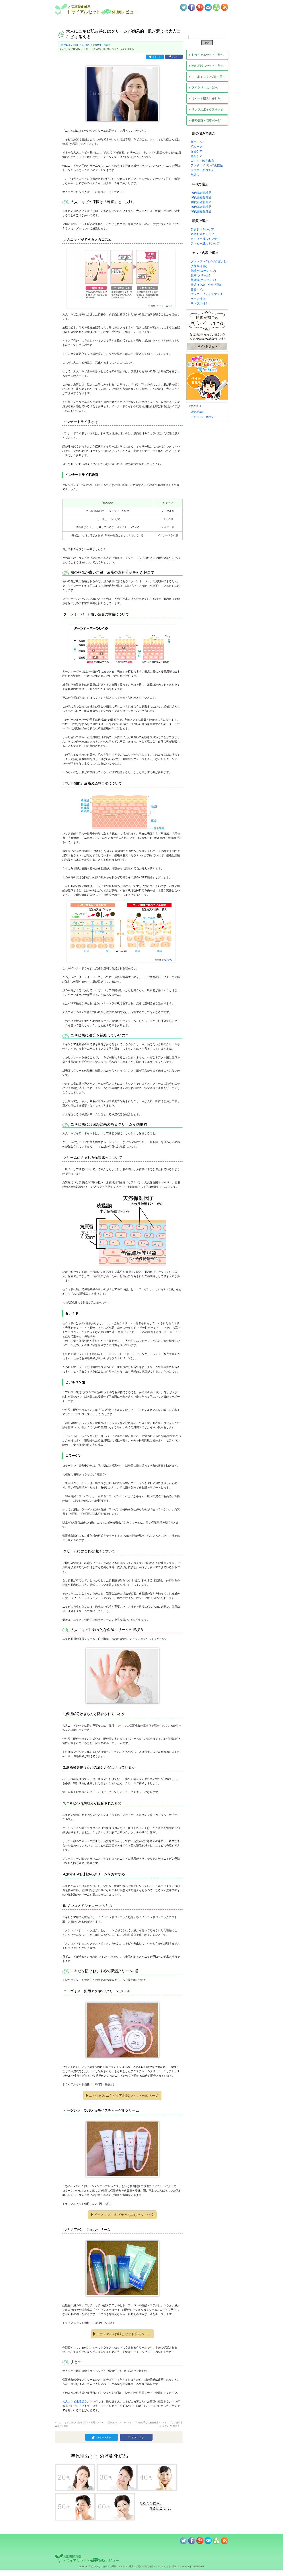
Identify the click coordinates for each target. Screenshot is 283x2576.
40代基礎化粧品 (201, 202)
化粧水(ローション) (203, 270)
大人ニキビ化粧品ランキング (80, 2406)
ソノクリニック (164, 305)
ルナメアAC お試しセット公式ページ (123, 2338)
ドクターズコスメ (202, 170)
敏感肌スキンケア (202, 234)
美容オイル (198, 289)
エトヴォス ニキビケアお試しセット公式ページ (123, 2096)
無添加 (195, 174)
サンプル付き (199, 303)
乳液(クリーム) (200, 275)
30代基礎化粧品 (201, 197)
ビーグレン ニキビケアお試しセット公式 (123, 2217)
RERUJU (167, 959)
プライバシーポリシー (203, 416)
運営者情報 (197, 412)
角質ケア (196, 156)
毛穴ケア (196, 146)
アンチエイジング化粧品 (207, 165)
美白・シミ (198, 142)
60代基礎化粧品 (201, 211)
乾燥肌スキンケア (202, 229)
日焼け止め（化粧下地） (207, 284)
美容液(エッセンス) (203, 280)
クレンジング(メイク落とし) (209, 261)
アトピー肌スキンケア (205, 243)
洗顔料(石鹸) (199, 266)
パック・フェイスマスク (207, 294)
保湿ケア (196, 151)
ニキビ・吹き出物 (202, 160)
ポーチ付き (198, 298)
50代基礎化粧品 (201, 206)
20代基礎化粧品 (201, 192)
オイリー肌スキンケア (205, 238)
